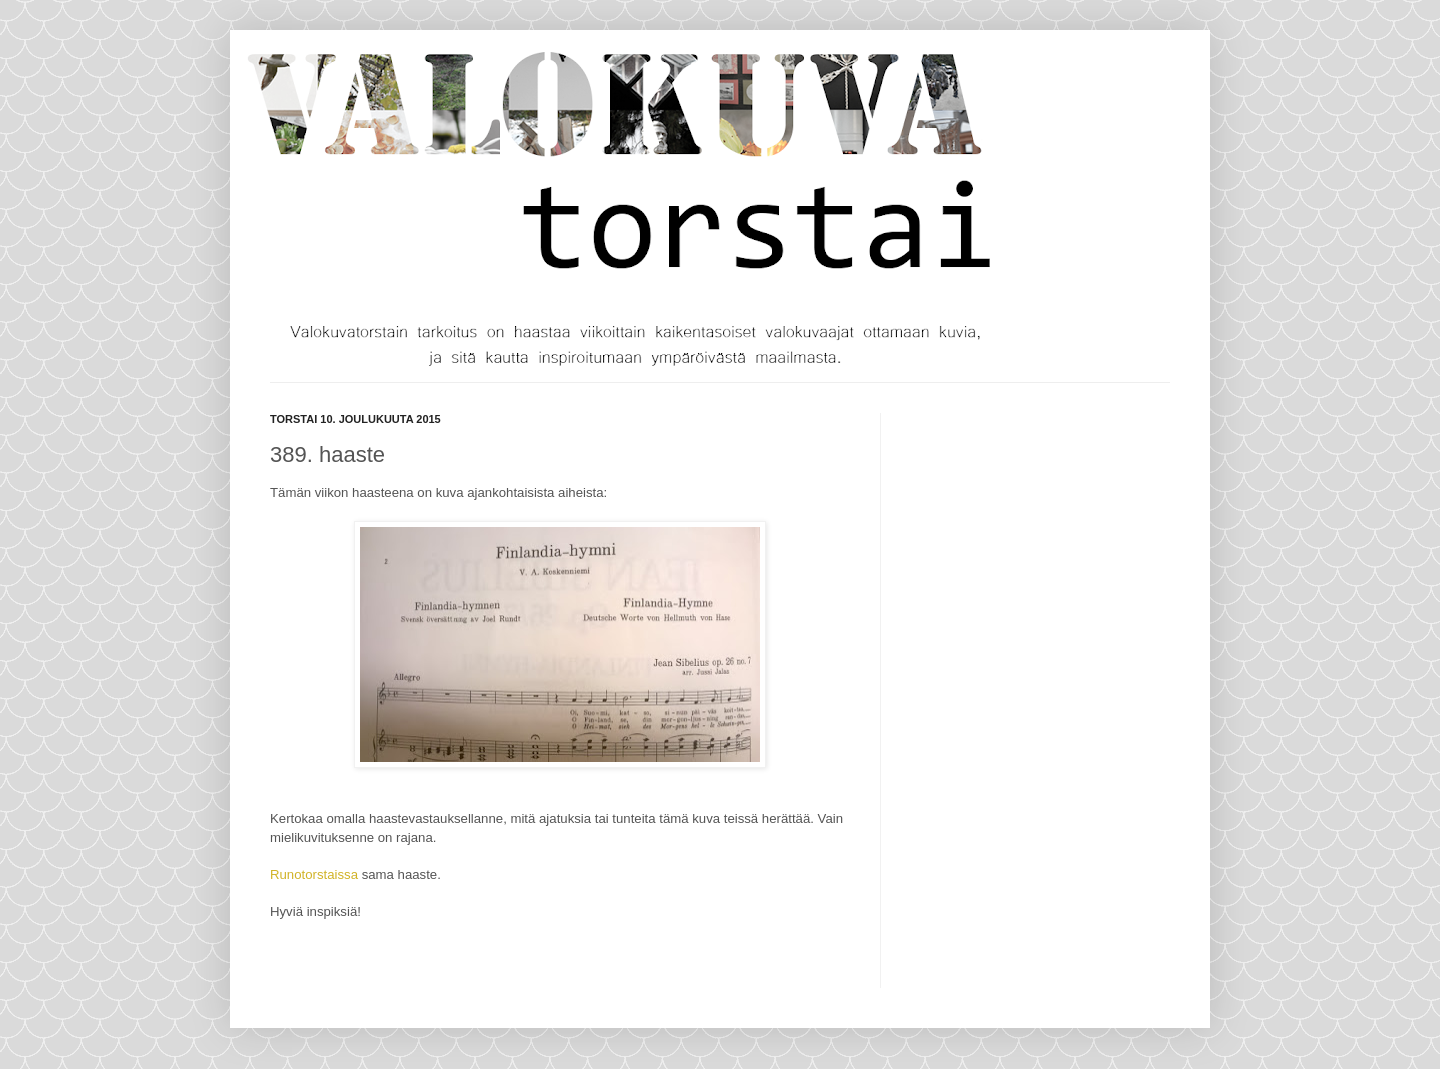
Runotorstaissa (314, 874)
